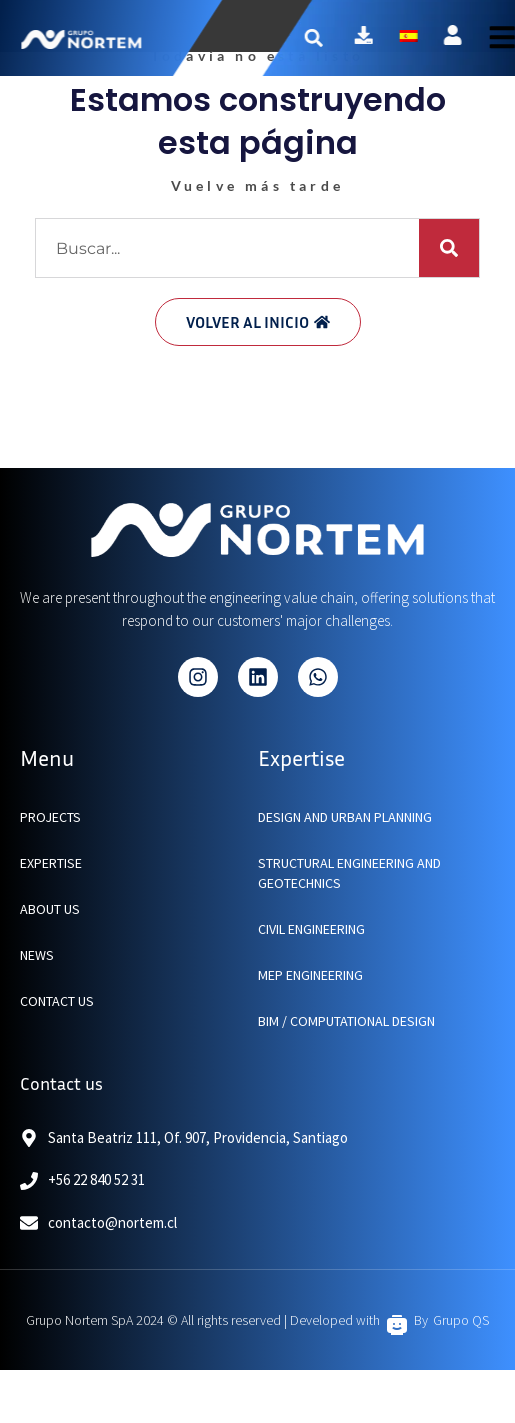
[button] (328, 37)
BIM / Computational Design (346, 1021)
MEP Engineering (310, 975)
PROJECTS (50, 817)
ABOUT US (50, 909)
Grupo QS (461, 1320)
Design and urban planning (345, 817)
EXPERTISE (51, 863)
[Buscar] (449, 248)
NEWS (37, 955)
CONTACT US (57, 1001)
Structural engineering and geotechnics (349, 873)
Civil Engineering (311, 929)
